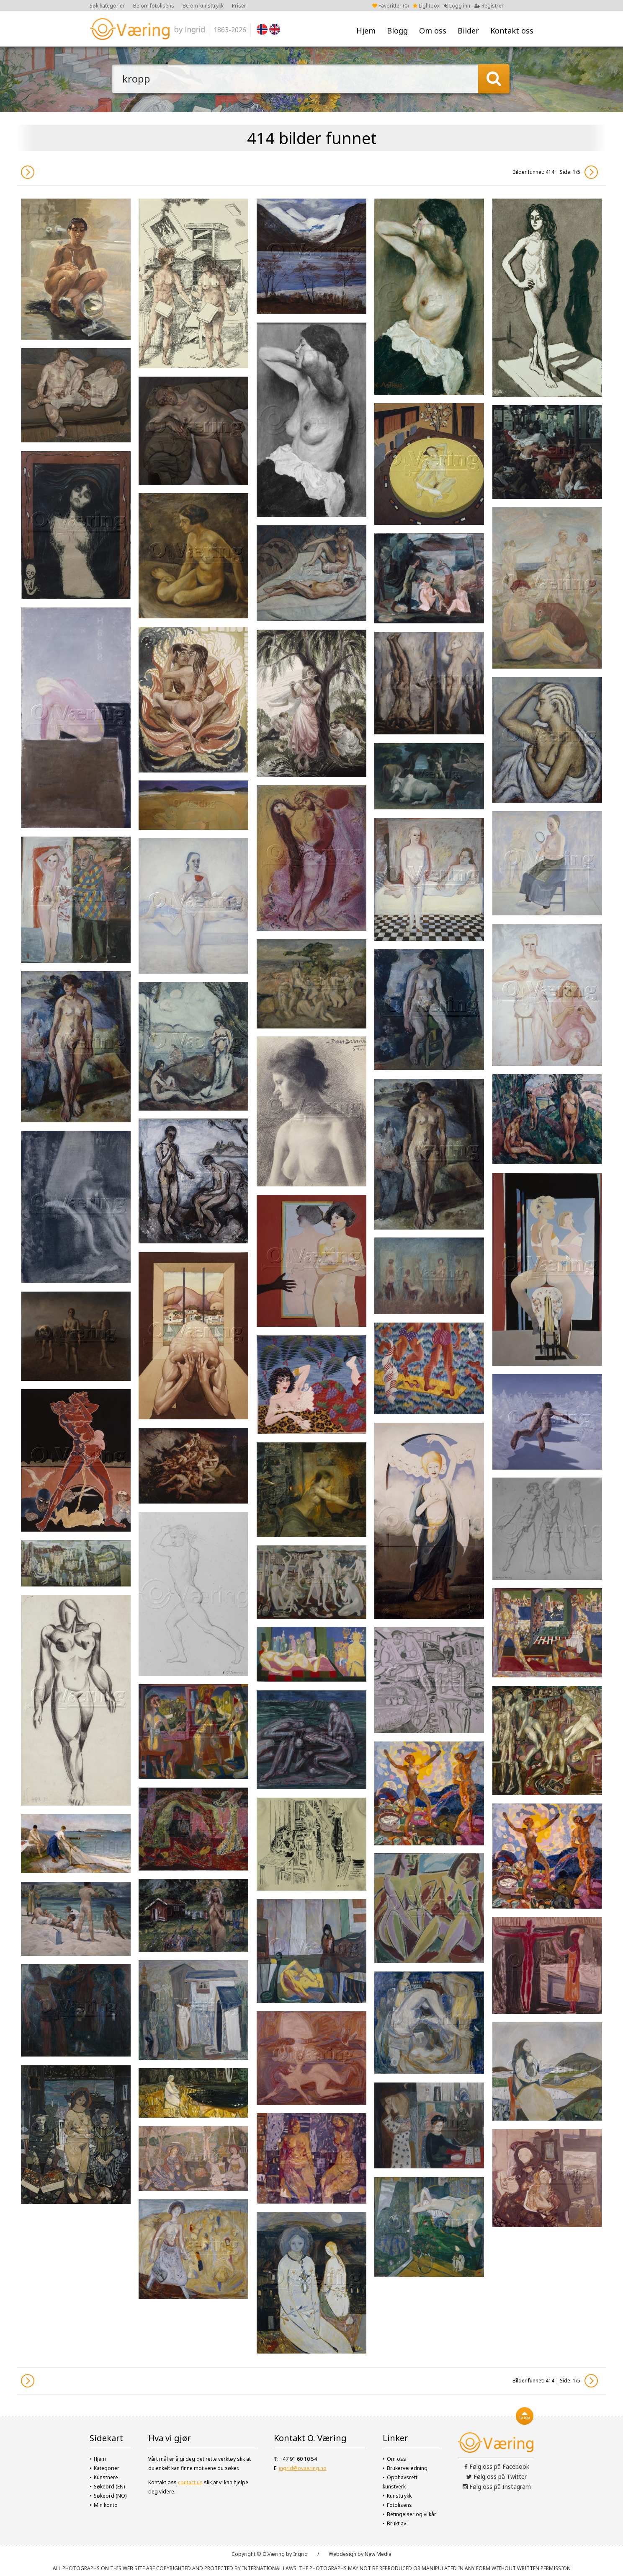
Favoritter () (390, 5)
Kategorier (106, 2468)
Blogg (397, 31)
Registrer (489, 5)
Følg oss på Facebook (496, 2466)
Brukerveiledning (407, 2468)
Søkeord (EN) (109, 2486)
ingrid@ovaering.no (303, 2468)
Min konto (106, 2505)
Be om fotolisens (153, 5)
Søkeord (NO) (110, 2495)
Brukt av (396, 2523)
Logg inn (457, 5)
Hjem (366, 31)
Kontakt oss (511, 31)
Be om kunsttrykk (203, 5)
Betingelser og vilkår (411, 2514)
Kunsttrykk (399, 2495)
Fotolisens (399, 2505)
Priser (239, 5)
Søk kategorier (107, 5)
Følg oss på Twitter (496, 2476)
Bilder (468, 31)
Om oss (432, 31)
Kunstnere (106, 2477)
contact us (190, 2482)
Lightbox (426, 5)
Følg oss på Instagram (497, 2487)
